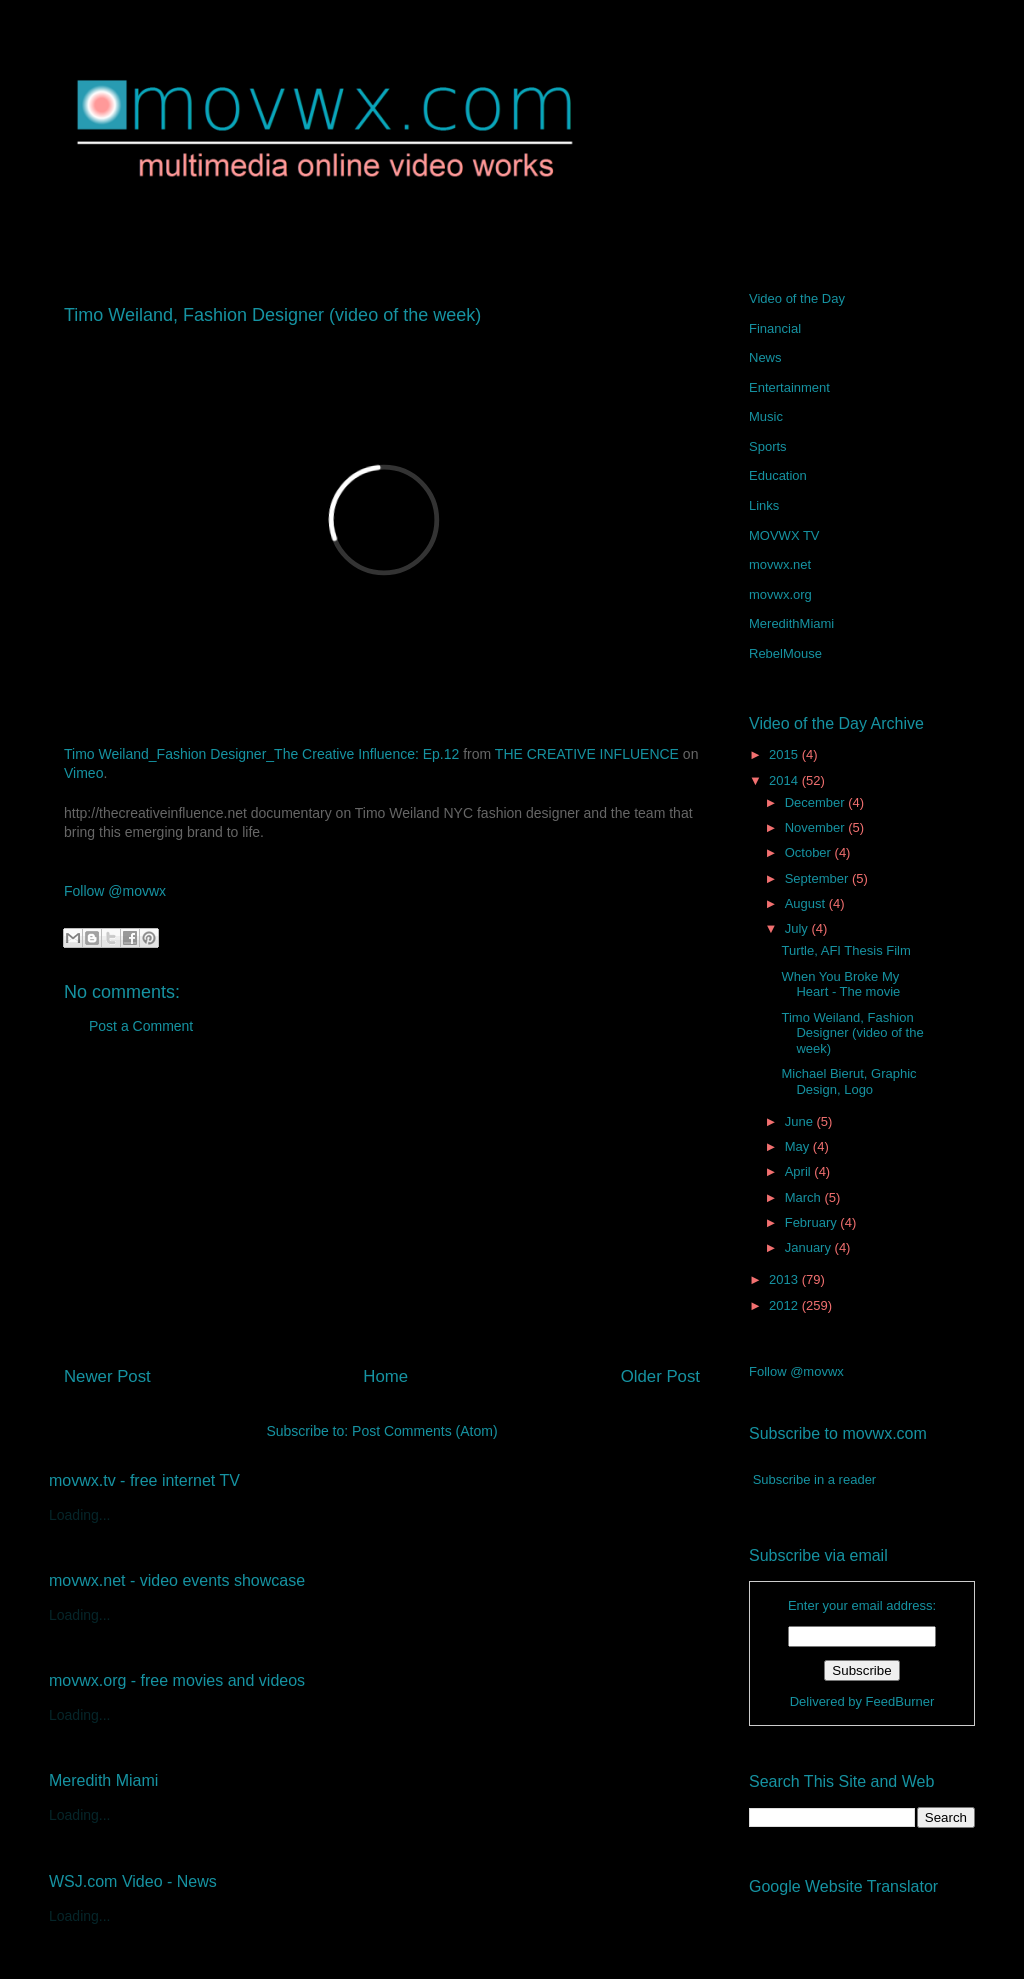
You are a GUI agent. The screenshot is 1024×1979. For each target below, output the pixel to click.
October (810, 852)
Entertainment (789, 387)
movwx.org (780, 594)
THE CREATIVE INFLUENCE (587, 754)
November (817, 827)
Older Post (660, 1376)
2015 (785, 754)
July (798, 928)
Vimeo (83, 773)
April (800, 1171)
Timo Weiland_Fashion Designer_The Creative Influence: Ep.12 (261, 754)
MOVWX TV (784, 535)
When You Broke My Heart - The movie (840, 984)
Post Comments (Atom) (424, 1431)
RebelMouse (785, 653)
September (818, 878)
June (801, 1121)
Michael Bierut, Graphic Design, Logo (848, 1081)
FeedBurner (900, 1701)
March (805, 1197)
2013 (785, 1279)
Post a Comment (141, 1026)
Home (385, 1376)
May (799, 1146)
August (807, 903)
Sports (768, 446)
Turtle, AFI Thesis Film (845, 950)
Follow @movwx (115, 891)
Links (764, 505)
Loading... (80, 1515)
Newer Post (107, 1376)
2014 (785, 780)
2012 (785, 1305)
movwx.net (780, 564)
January (810, 1247)
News (765, 357)
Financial (775, 328)
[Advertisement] (382, 1208)
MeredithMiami (791, 623)
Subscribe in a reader (815, 1479)
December (817, 802)
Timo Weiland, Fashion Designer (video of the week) (852, 1033)
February (813, 1222)
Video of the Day (797, 298)
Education (778, 475)
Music (766, 416)
